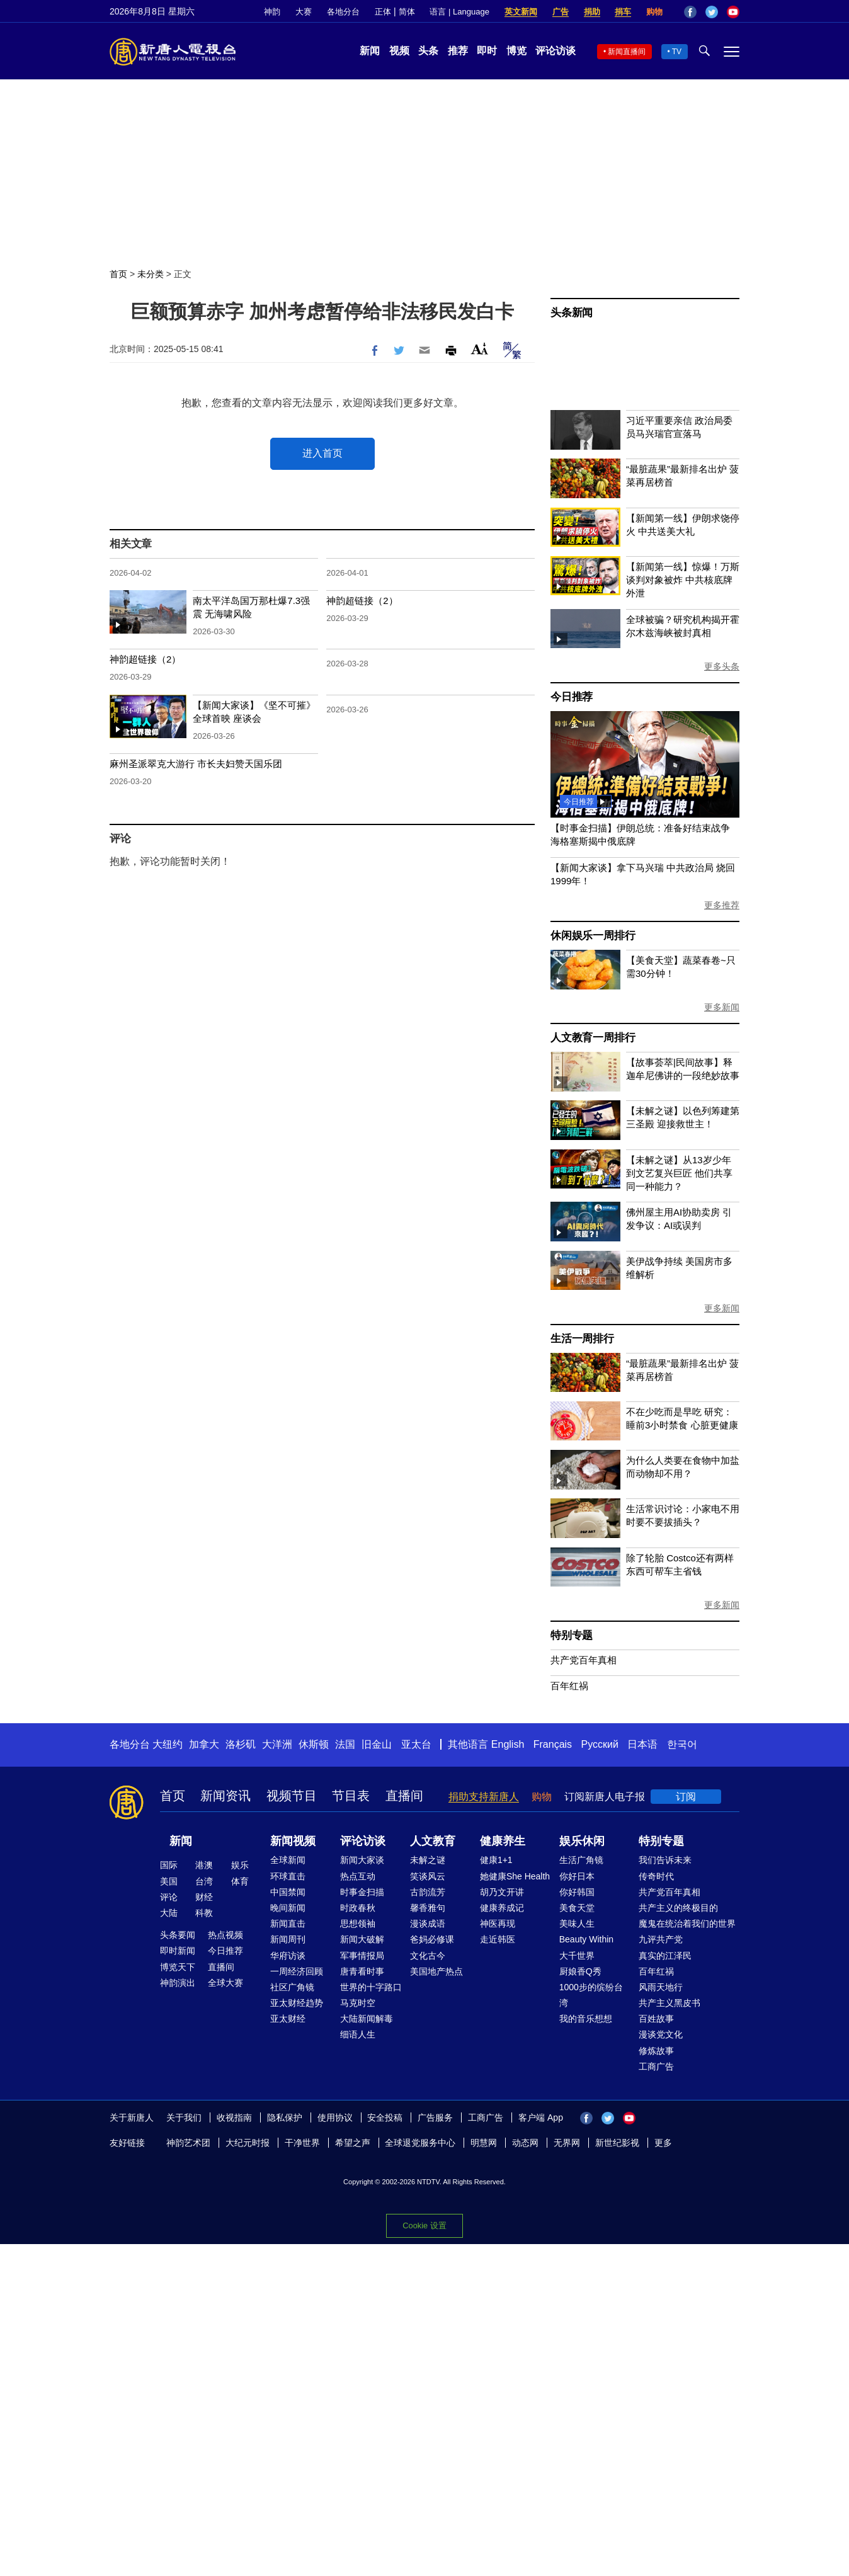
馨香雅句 (427, 1908)
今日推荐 (571, 697)
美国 (169, 1881)
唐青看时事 (362, 1971)
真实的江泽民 (665, 1956)
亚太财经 (287, 2019)
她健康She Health (515, 1876)
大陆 (169, 1913)
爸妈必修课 (432, 1939)
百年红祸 (569, 1685)
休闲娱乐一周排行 (592, 936)
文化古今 (427, 1956)
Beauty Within (586, 1939)
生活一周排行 (582, 1339)
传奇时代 (656, 1876)
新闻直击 (287, 1923)
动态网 (525, 2143)
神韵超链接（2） (361, 600)
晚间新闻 (287, 1908)
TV (676, 51)
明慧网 (483, 2143)
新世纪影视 (617, 2143)
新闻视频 (293, 1841)
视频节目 (291, 1796)
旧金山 (377, 1744)
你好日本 (577, 1876)
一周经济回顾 (296, 1971)
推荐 (458, 50)
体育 (240, 1881)
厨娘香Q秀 (580, 1971)
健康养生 (502, 1841)
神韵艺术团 (188, 2143)
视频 (399, 50)
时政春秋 (357, 1908)
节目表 (351, 1796)
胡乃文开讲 (502, 1892)
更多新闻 (721, 1007)
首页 (118, 274)
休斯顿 (314, 1744)
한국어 (682, 1744)
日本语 (642, 1744)
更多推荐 (721, 905)
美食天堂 (577, 1908)
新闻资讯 (225, 1796)
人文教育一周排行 (592, 1038)
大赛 (303, 11)
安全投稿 (384, 2117)
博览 (516, 50)
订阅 (686, 1796)
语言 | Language (459, 11)
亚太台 (416, 1744)
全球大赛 (225, 1983)
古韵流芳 (427, 1892)
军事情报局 (362, 1956)
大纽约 (167, 1744)
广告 (560, 11)
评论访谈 (555, 50)
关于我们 (184, 2117)
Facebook (690, 12)
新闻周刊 (287, 1939)
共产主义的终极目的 (678, 1908)
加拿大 (204, 1744)
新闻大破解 (362, 1939)
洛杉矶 (240, 1744)
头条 (428, 50)
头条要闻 (177, 1935)
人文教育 (432, 1841)
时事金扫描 (362, 1892)
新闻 (370, 50)
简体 (407, 11)
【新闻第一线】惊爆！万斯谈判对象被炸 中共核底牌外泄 (682, 579)
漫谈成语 (427, 1923)
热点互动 (357, 1876)
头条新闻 (571, 313)
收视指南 (234, 2117)
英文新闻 (520, 11)
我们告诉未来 (665, 1860)
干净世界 (302, 2143)
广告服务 (435, 2117)
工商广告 (656, 2066)
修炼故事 (656, 2051)
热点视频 (225, 1935)
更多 (663, 2143)
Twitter (711, 12)
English (507, 1744)
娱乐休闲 (582, 1841)
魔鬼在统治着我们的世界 (687, 1923)
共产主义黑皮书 (669, 2003)
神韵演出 (177, 1983)
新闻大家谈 (362, 1860)
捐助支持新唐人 (483, 1796)
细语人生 (357, 2034)
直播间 (404, 1796)
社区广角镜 (292, 1987)
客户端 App (540, 2117)
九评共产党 (661, 1939)
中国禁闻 (287, 1892)
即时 (487, 50)
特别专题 (571, 1635)
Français (552, 1744)
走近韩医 (497, 1939)
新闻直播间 (627, 51)
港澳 (204, 1865)
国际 (169, 1865)
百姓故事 (656, 2019)
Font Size (479, 348)
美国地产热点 (436, 1971)
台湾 (204, 1881)
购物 (654, 11)
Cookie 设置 (424, 2225)
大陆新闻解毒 (366, 2019)
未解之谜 (427, 1860)
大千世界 (577, 1956)
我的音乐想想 (585, 2019)
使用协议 (335, 2117)
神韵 (272, 11)
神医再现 (497, 1923)
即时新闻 (177, 1951)
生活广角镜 (581, 1860)
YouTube (733, 12)
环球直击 (287, 1876)
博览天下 (177, 1967)
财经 (204, 1897)
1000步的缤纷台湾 (591, 1995)
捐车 (623, 11)
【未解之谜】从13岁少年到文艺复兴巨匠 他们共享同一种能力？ (679, 1173)
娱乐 (240, 1865)
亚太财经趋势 (296, 2003)
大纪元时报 (247, 2143)
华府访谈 (287, 1956)
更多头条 (721, 666)
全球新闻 (287, 1860)
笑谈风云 (427, 1876)
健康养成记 (502, 1908)
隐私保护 (284, 2117)
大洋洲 (277, 1744)
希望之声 (352, 2143)
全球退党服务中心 (420, 2143)
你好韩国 (577, 1892)
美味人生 (577, 1923)
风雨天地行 (661, 1987)
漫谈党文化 (661, 2034)
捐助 (592, 11)
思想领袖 (357, 1923)
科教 (204, 1913)
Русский (599, 1744)
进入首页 (322, 453)
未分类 (150, 274)
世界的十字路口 (371, 1987)
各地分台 (343, 11)
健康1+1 (496, 1860)
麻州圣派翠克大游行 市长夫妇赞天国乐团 (196, 763)
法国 (345, 1744)
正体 (383, 11)
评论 (169, 1897)
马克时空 (357, 2003)
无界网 (567, 2143)
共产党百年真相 (583, 1660)
